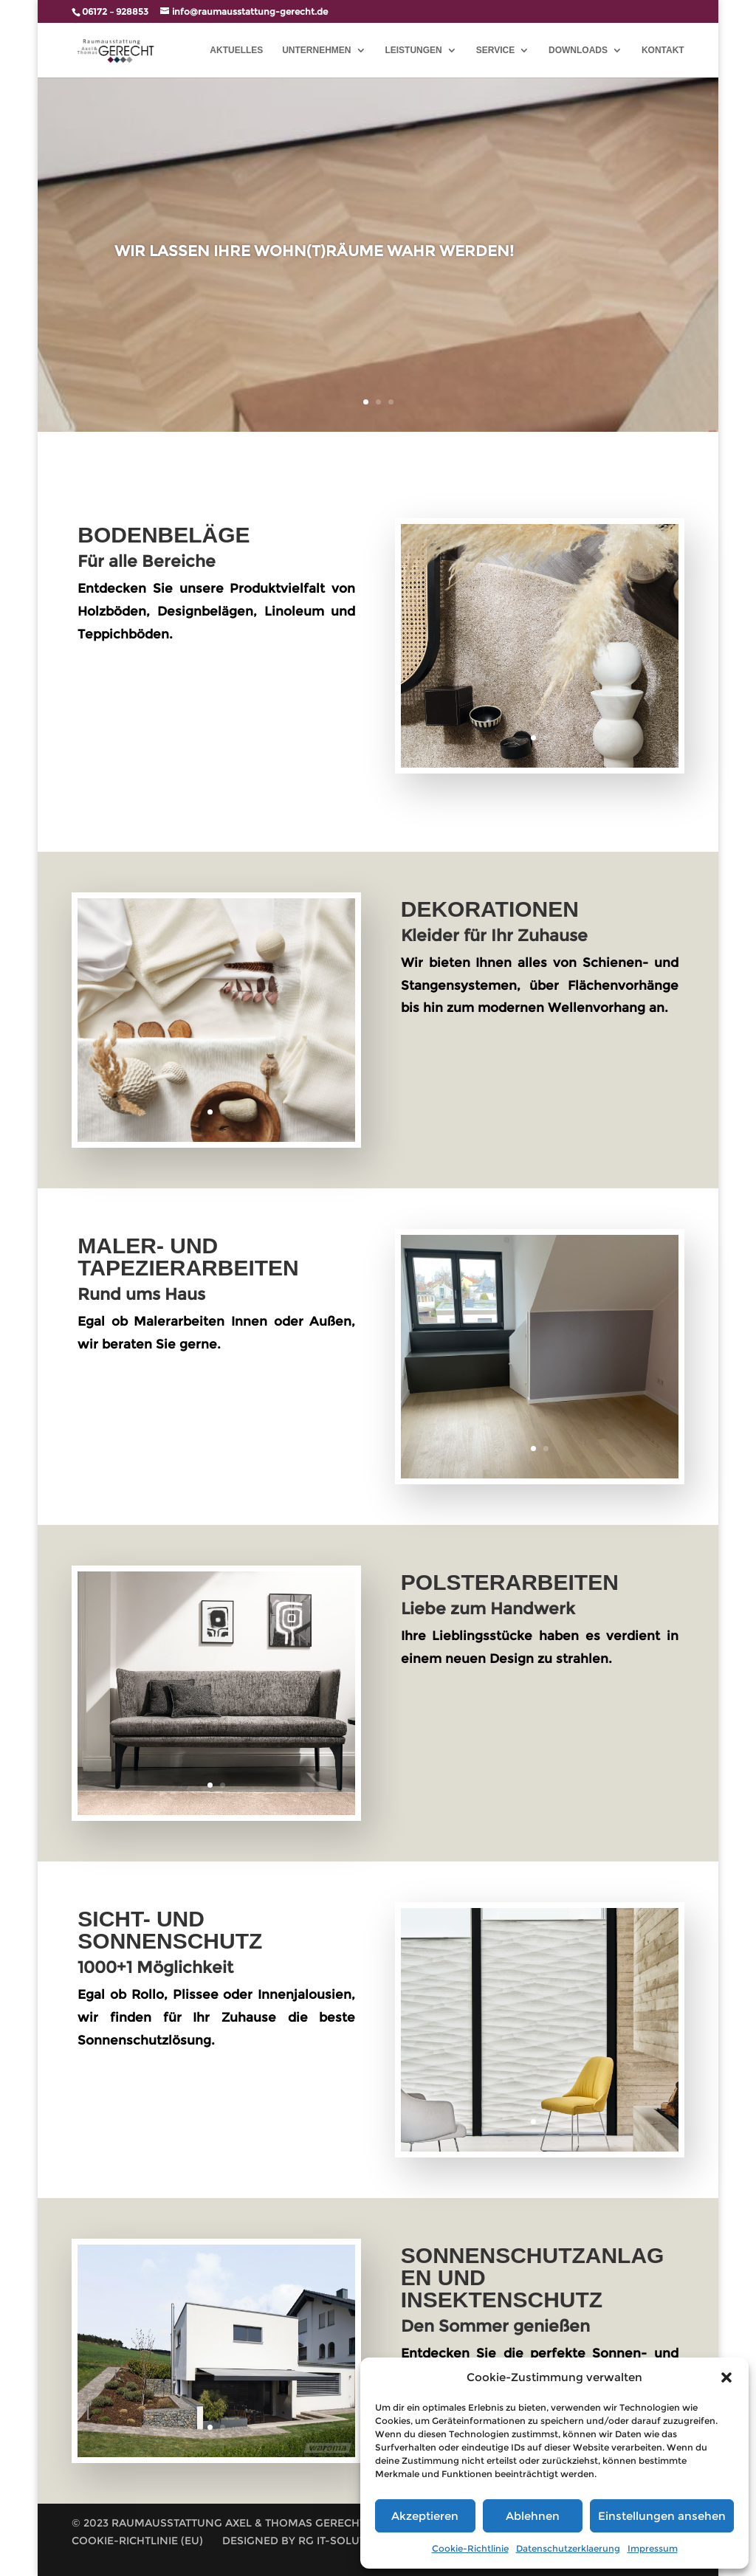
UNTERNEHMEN (316, 50)
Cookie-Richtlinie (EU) (137, 2540)
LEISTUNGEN (413, 50)
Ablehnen (533, 2516)
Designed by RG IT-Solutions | (310, 2540)
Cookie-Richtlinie (470, 2548)
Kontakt (663, 50)
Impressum (653, 2548)
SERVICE (495, 50)
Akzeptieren (424, 2516)
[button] (726, 2377)
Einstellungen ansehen (662, 2516)
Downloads (578, 50)
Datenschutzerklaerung (568, 2548)
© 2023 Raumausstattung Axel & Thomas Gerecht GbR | (234, 2522)
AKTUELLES (236, 50)
